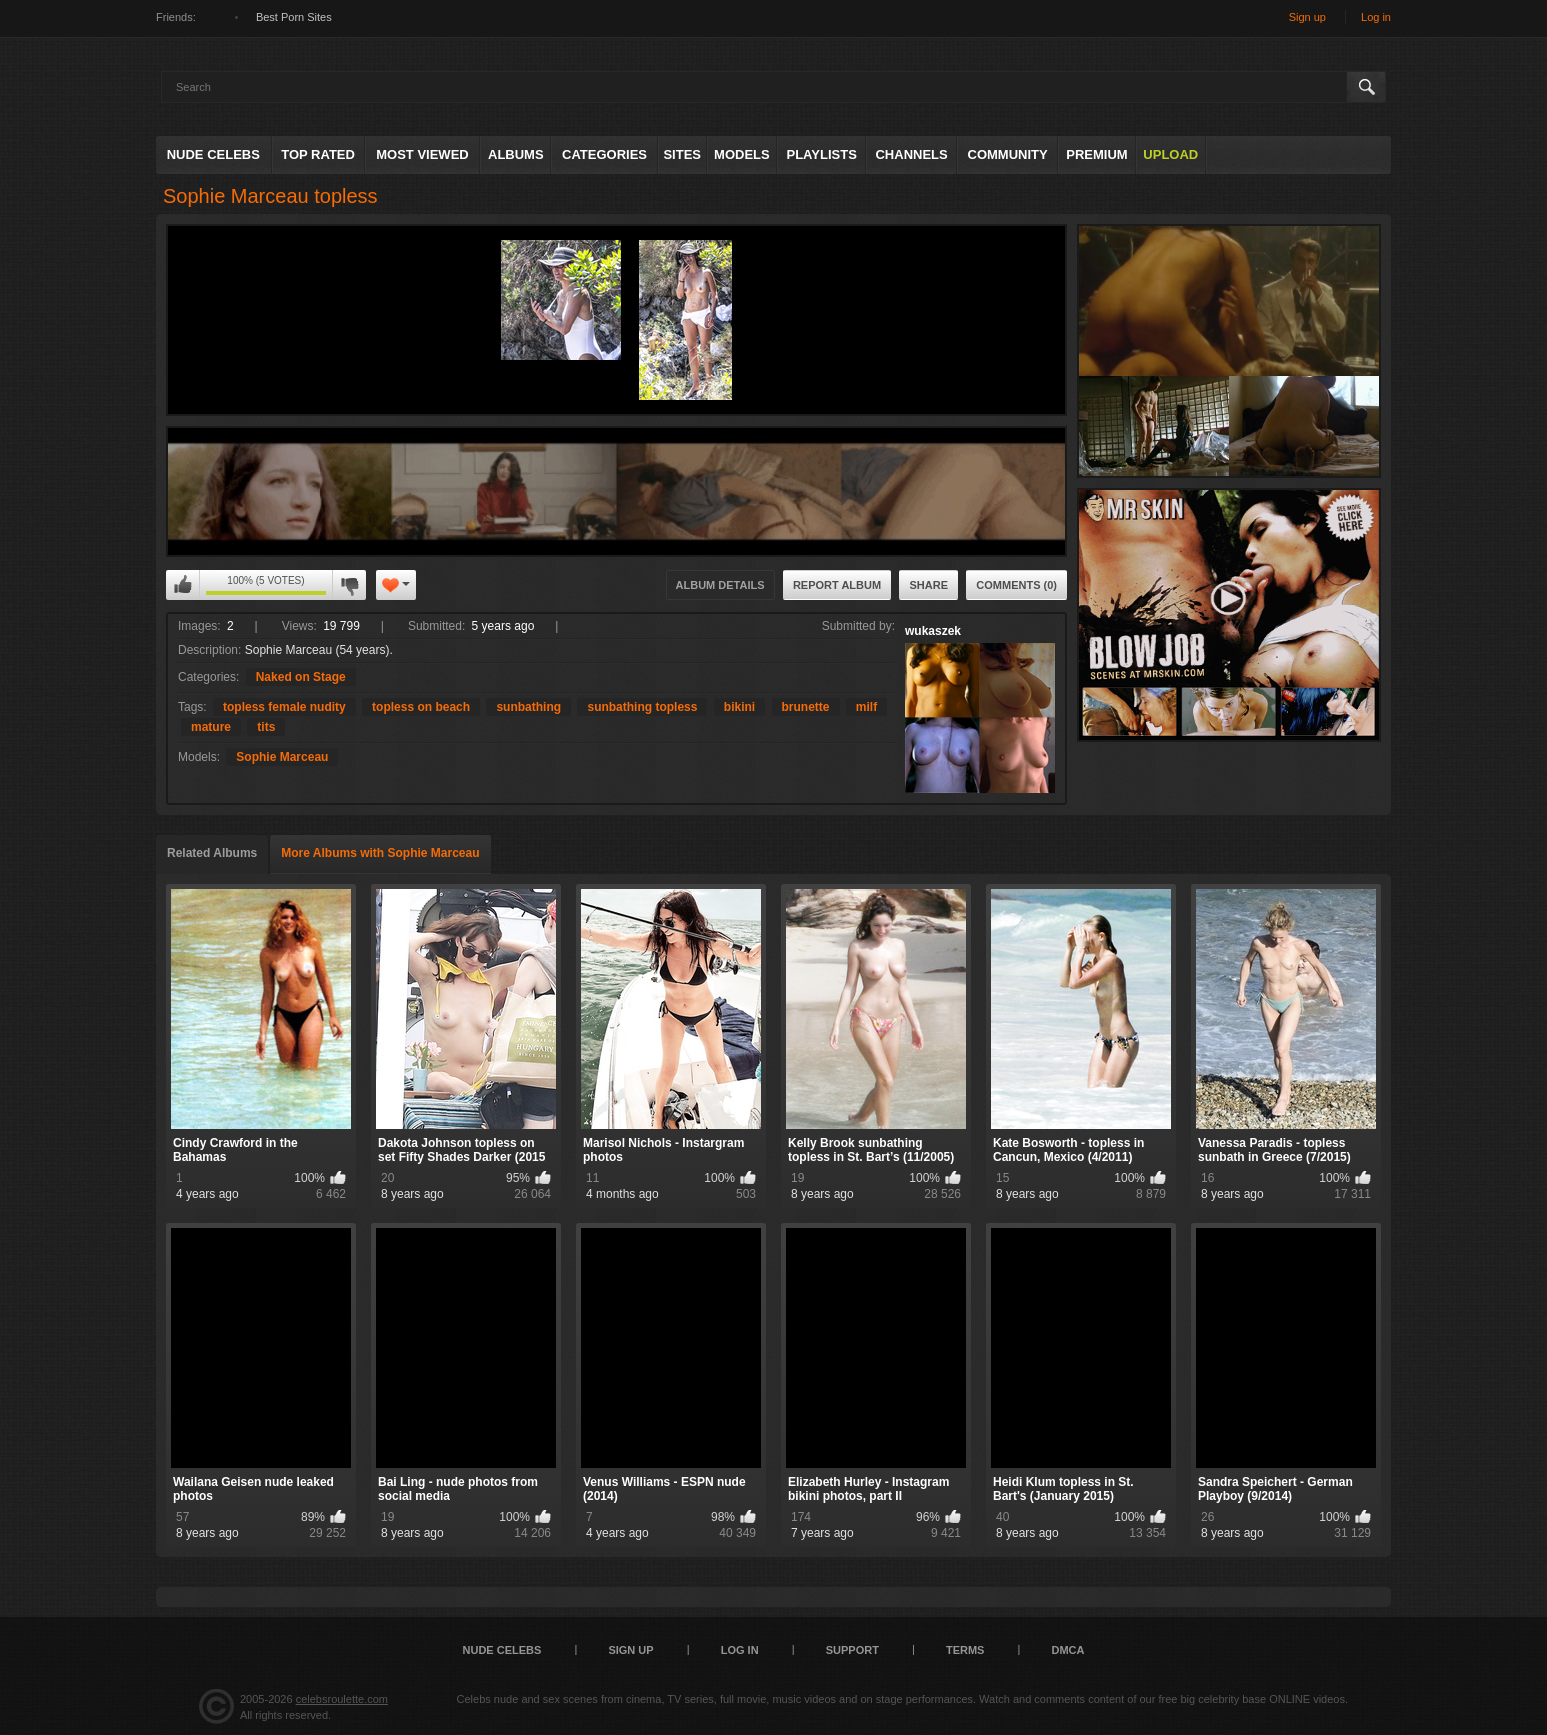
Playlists (821, 154)
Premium (1096, 154)
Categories (604, 154)
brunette (806, 707)
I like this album (183, 585)
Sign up (1307, 17)
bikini (739, 707)
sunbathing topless (642, 707)
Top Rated (318, 154)
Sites (682, 154)
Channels (911, 154)
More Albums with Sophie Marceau (380, 853)
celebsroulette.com (342, 1699)
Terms (965, 1650)
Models (742, 154)
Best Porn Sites (294, 17)
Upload (1170, 154)
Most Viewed (422, 154)
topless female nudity (284, 707)
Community (1008, 154)
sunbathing (528, 707)
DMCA (1067, 1650)
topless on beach (421, 707)
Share (928, 585)
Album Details (720, 585)
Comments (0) (1016, 585)
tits (266, 727)
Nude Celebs (213, 154)
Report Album (837, 585)
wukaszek (933, 631)
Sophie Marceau (282, 757)
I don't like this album (349, 585)
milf (866, 707)
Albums (516, 154)
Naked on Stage (301, 677)
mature (211, 727)
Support (852, 1650)
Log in (1376, 17)
